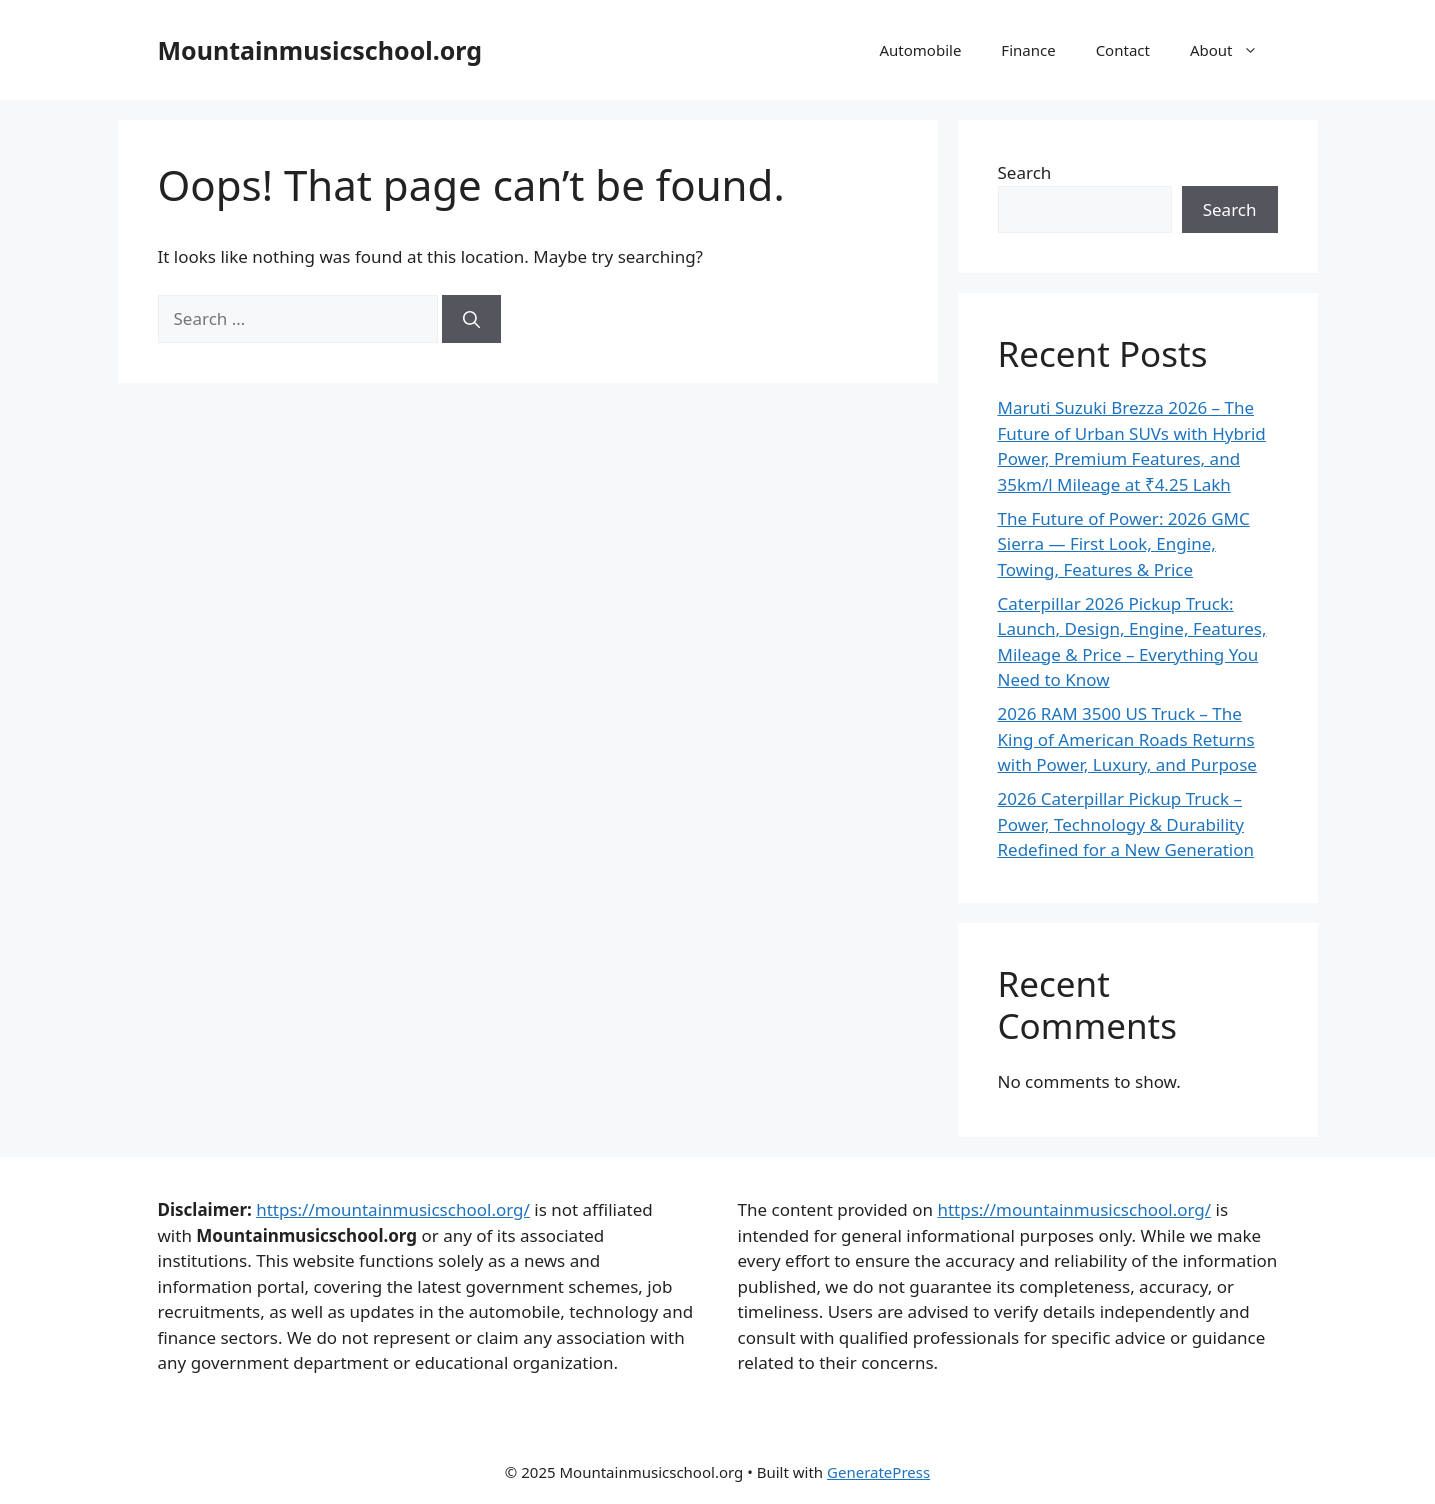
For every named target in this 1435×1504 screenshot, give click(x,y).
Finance (1028, 50)
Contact (1123, 50)
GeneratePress (878, 1472)
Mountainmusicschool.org (320, 50)
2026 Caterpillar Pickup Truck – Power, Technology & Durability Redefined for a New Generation (1126, 824)
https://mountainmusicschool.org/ (393, 1209)
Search (1025, 172)
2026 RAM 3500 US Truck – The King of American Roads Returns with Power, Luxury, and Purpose (1127, 739)
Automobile (920, 50)
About (1234, 50)
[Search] (471, 319)
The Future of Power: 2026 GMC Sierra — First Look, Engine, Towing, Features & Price (1124, 544)
